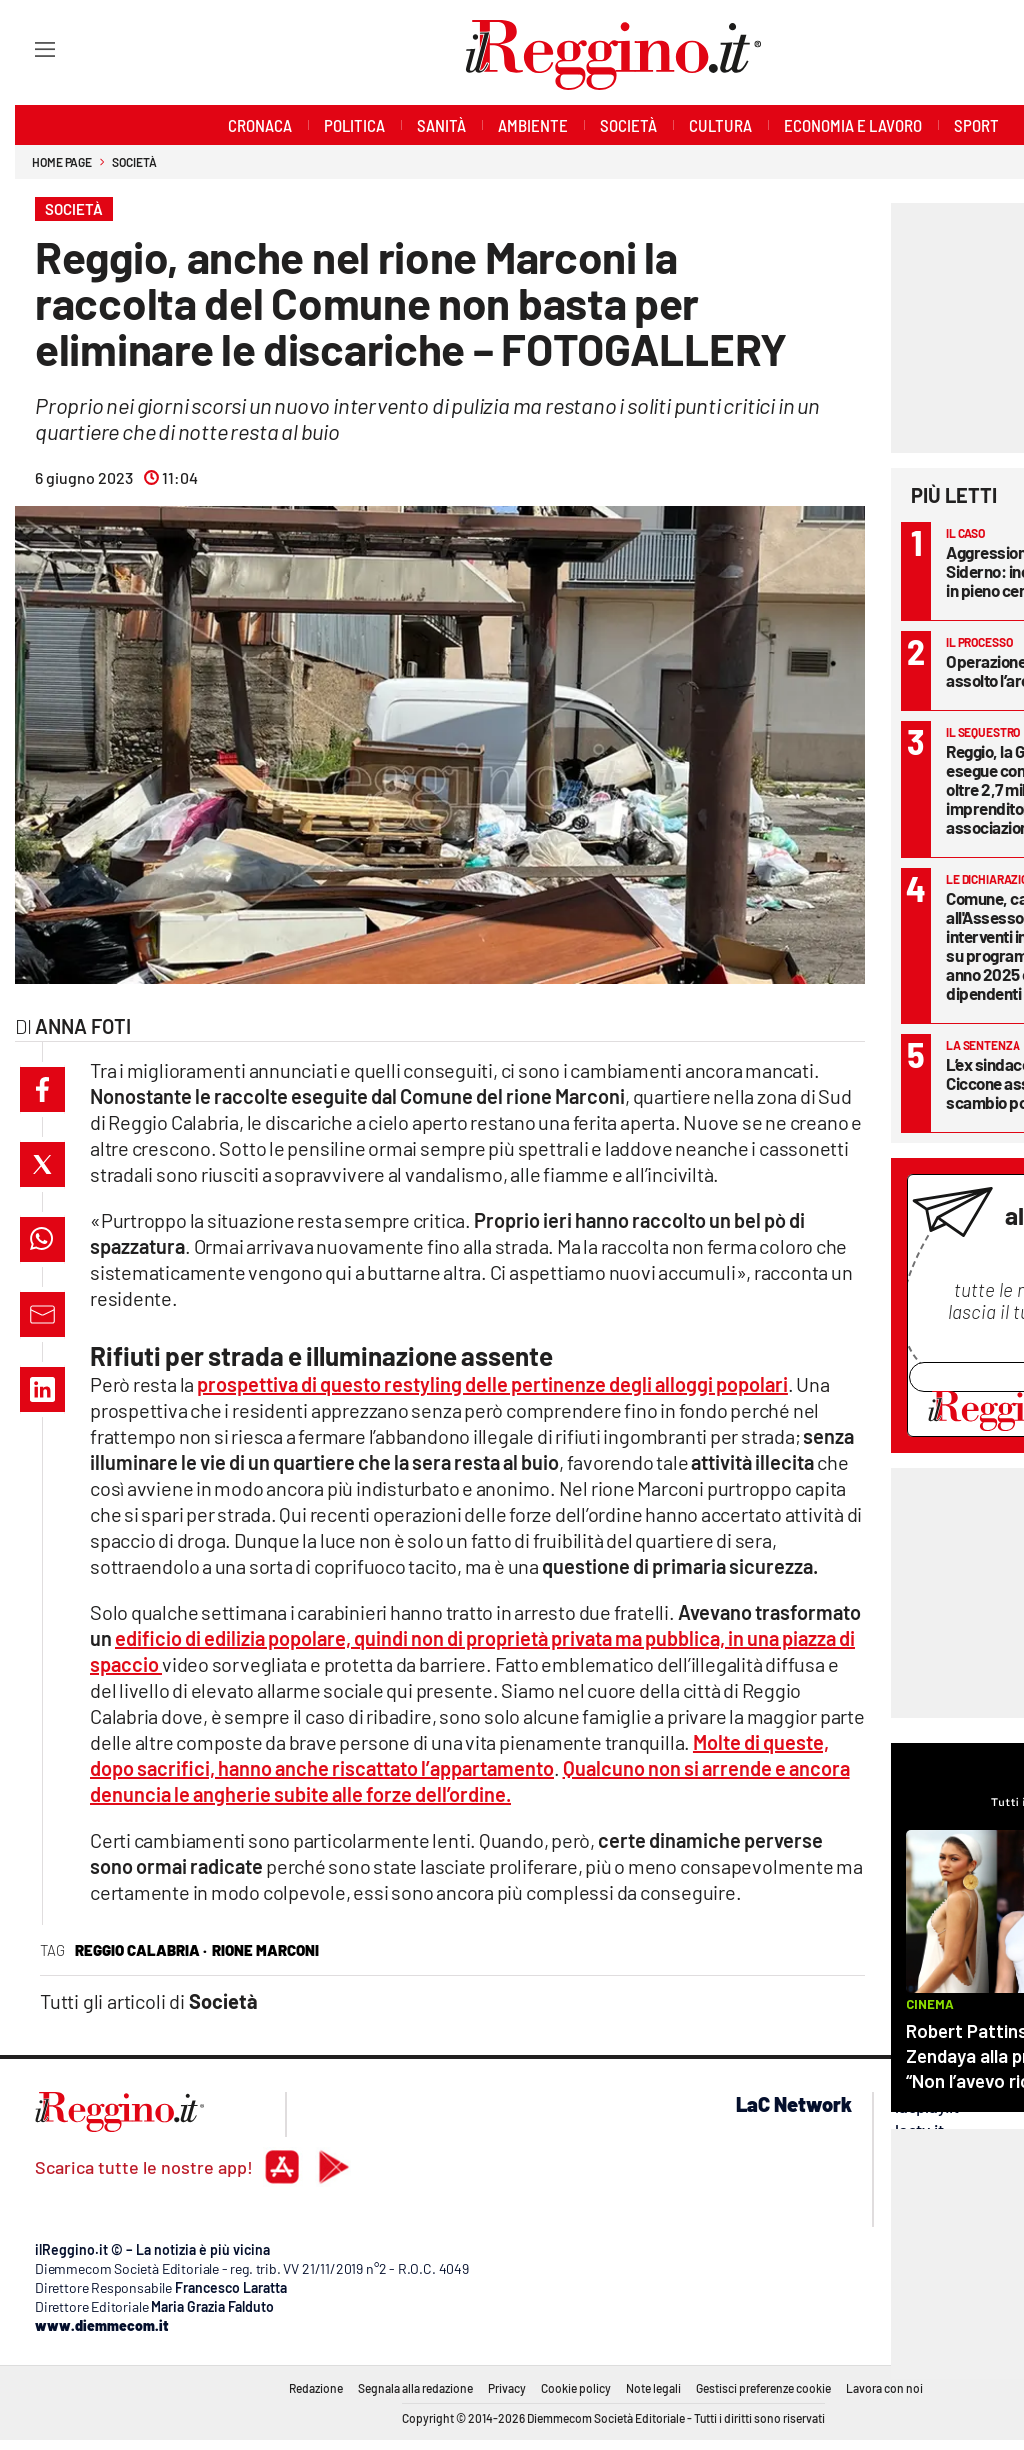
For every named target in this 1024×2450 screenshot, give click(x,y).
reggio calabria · (141, 1950)
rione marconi (265, 1950)
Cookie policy (576, 2388)
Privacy (507, 2388)
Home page (62, 162)
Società (134, 162)
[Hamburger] (26, 48)
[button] (42, 1089)
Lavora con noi (884, 2388)
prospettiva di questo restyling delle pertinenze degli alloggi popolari (492, 1384)
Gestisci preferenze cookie (763, 2388)
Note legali (653, 2388)
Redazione (316, 2388)
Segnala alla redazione (415, 2388)
